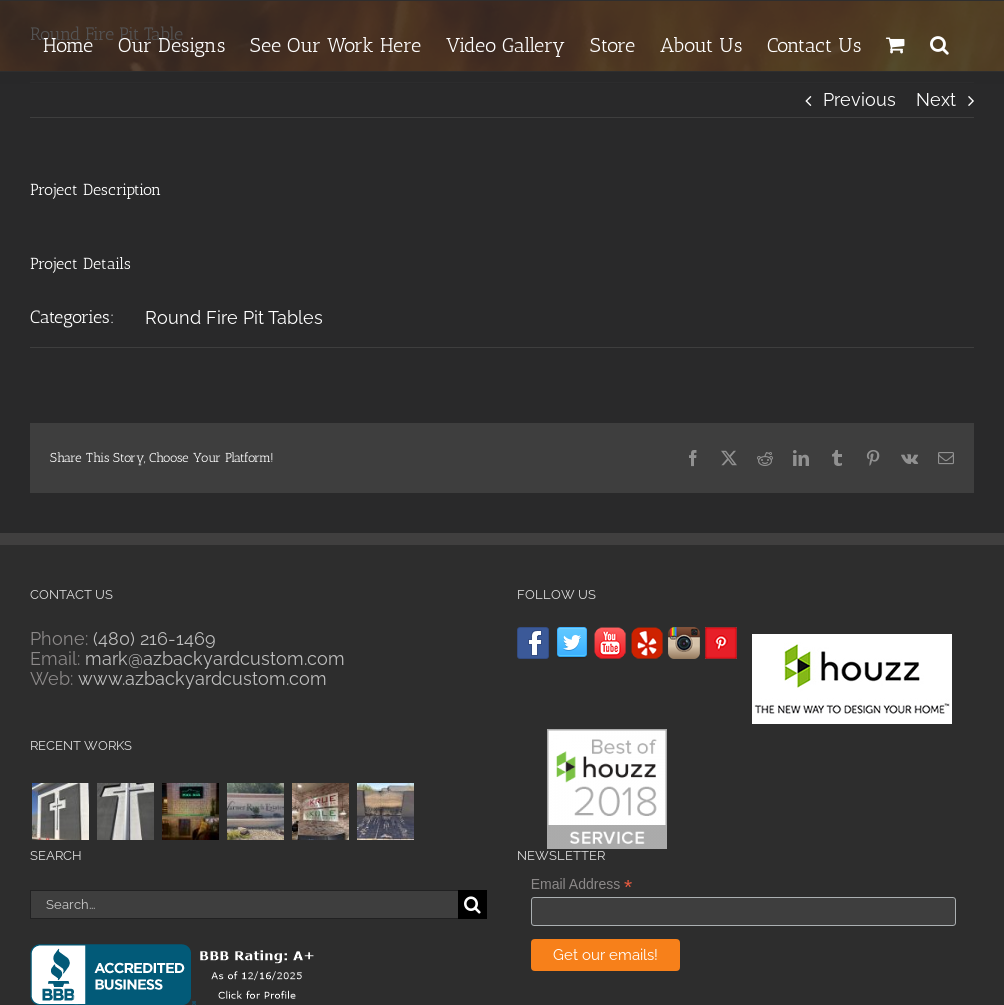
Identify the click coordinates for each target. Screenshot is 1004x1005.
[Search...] (244, 904)
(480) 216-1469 (154, 638)
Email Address (582, 884)
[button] (939, 42)
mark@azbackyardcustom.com (215, 658)
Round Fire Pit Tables (234, 317)
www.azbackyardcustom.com (202, 678)
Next (936, 99)
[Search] (472, 904)
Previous (859, 99)
